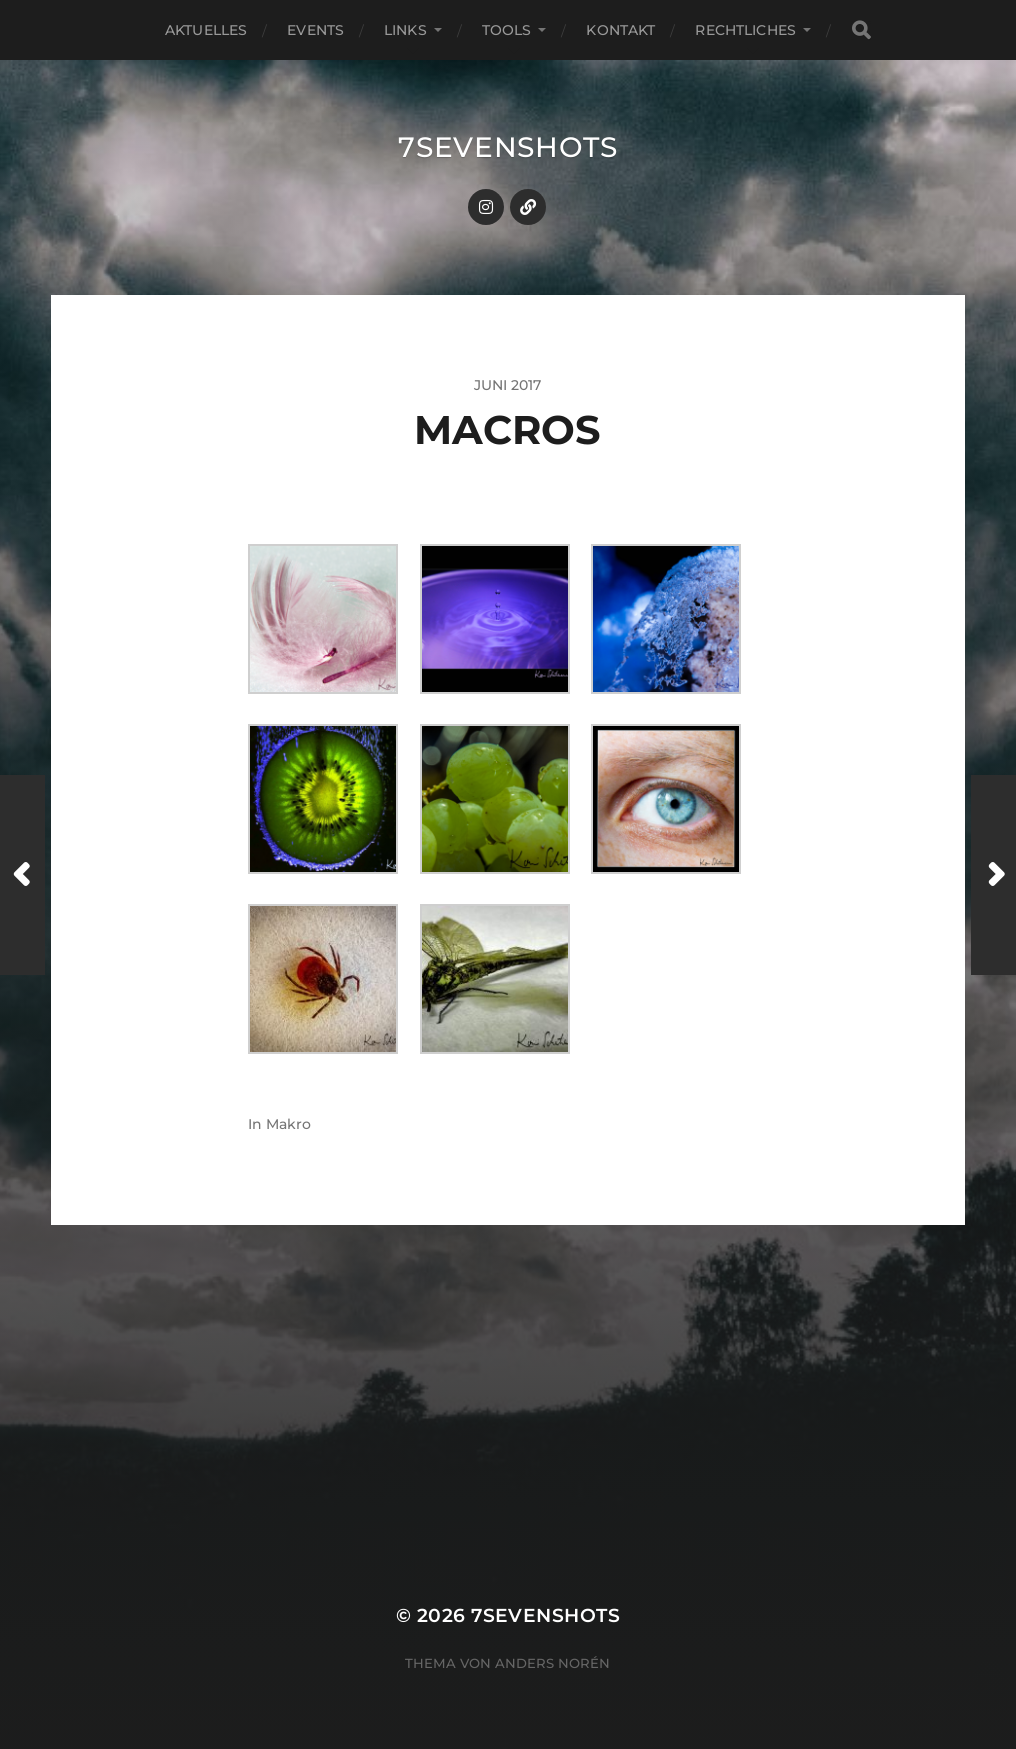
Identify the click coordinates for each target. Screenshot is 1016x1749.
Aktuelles (206, 30)
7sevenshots (508, 147)
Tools (507, 30)
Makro (288, 1124)
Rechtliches (745, 30)
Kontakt (620, 30)
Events (315, 30)
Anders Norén (552, 1663)
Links (405, 30)
